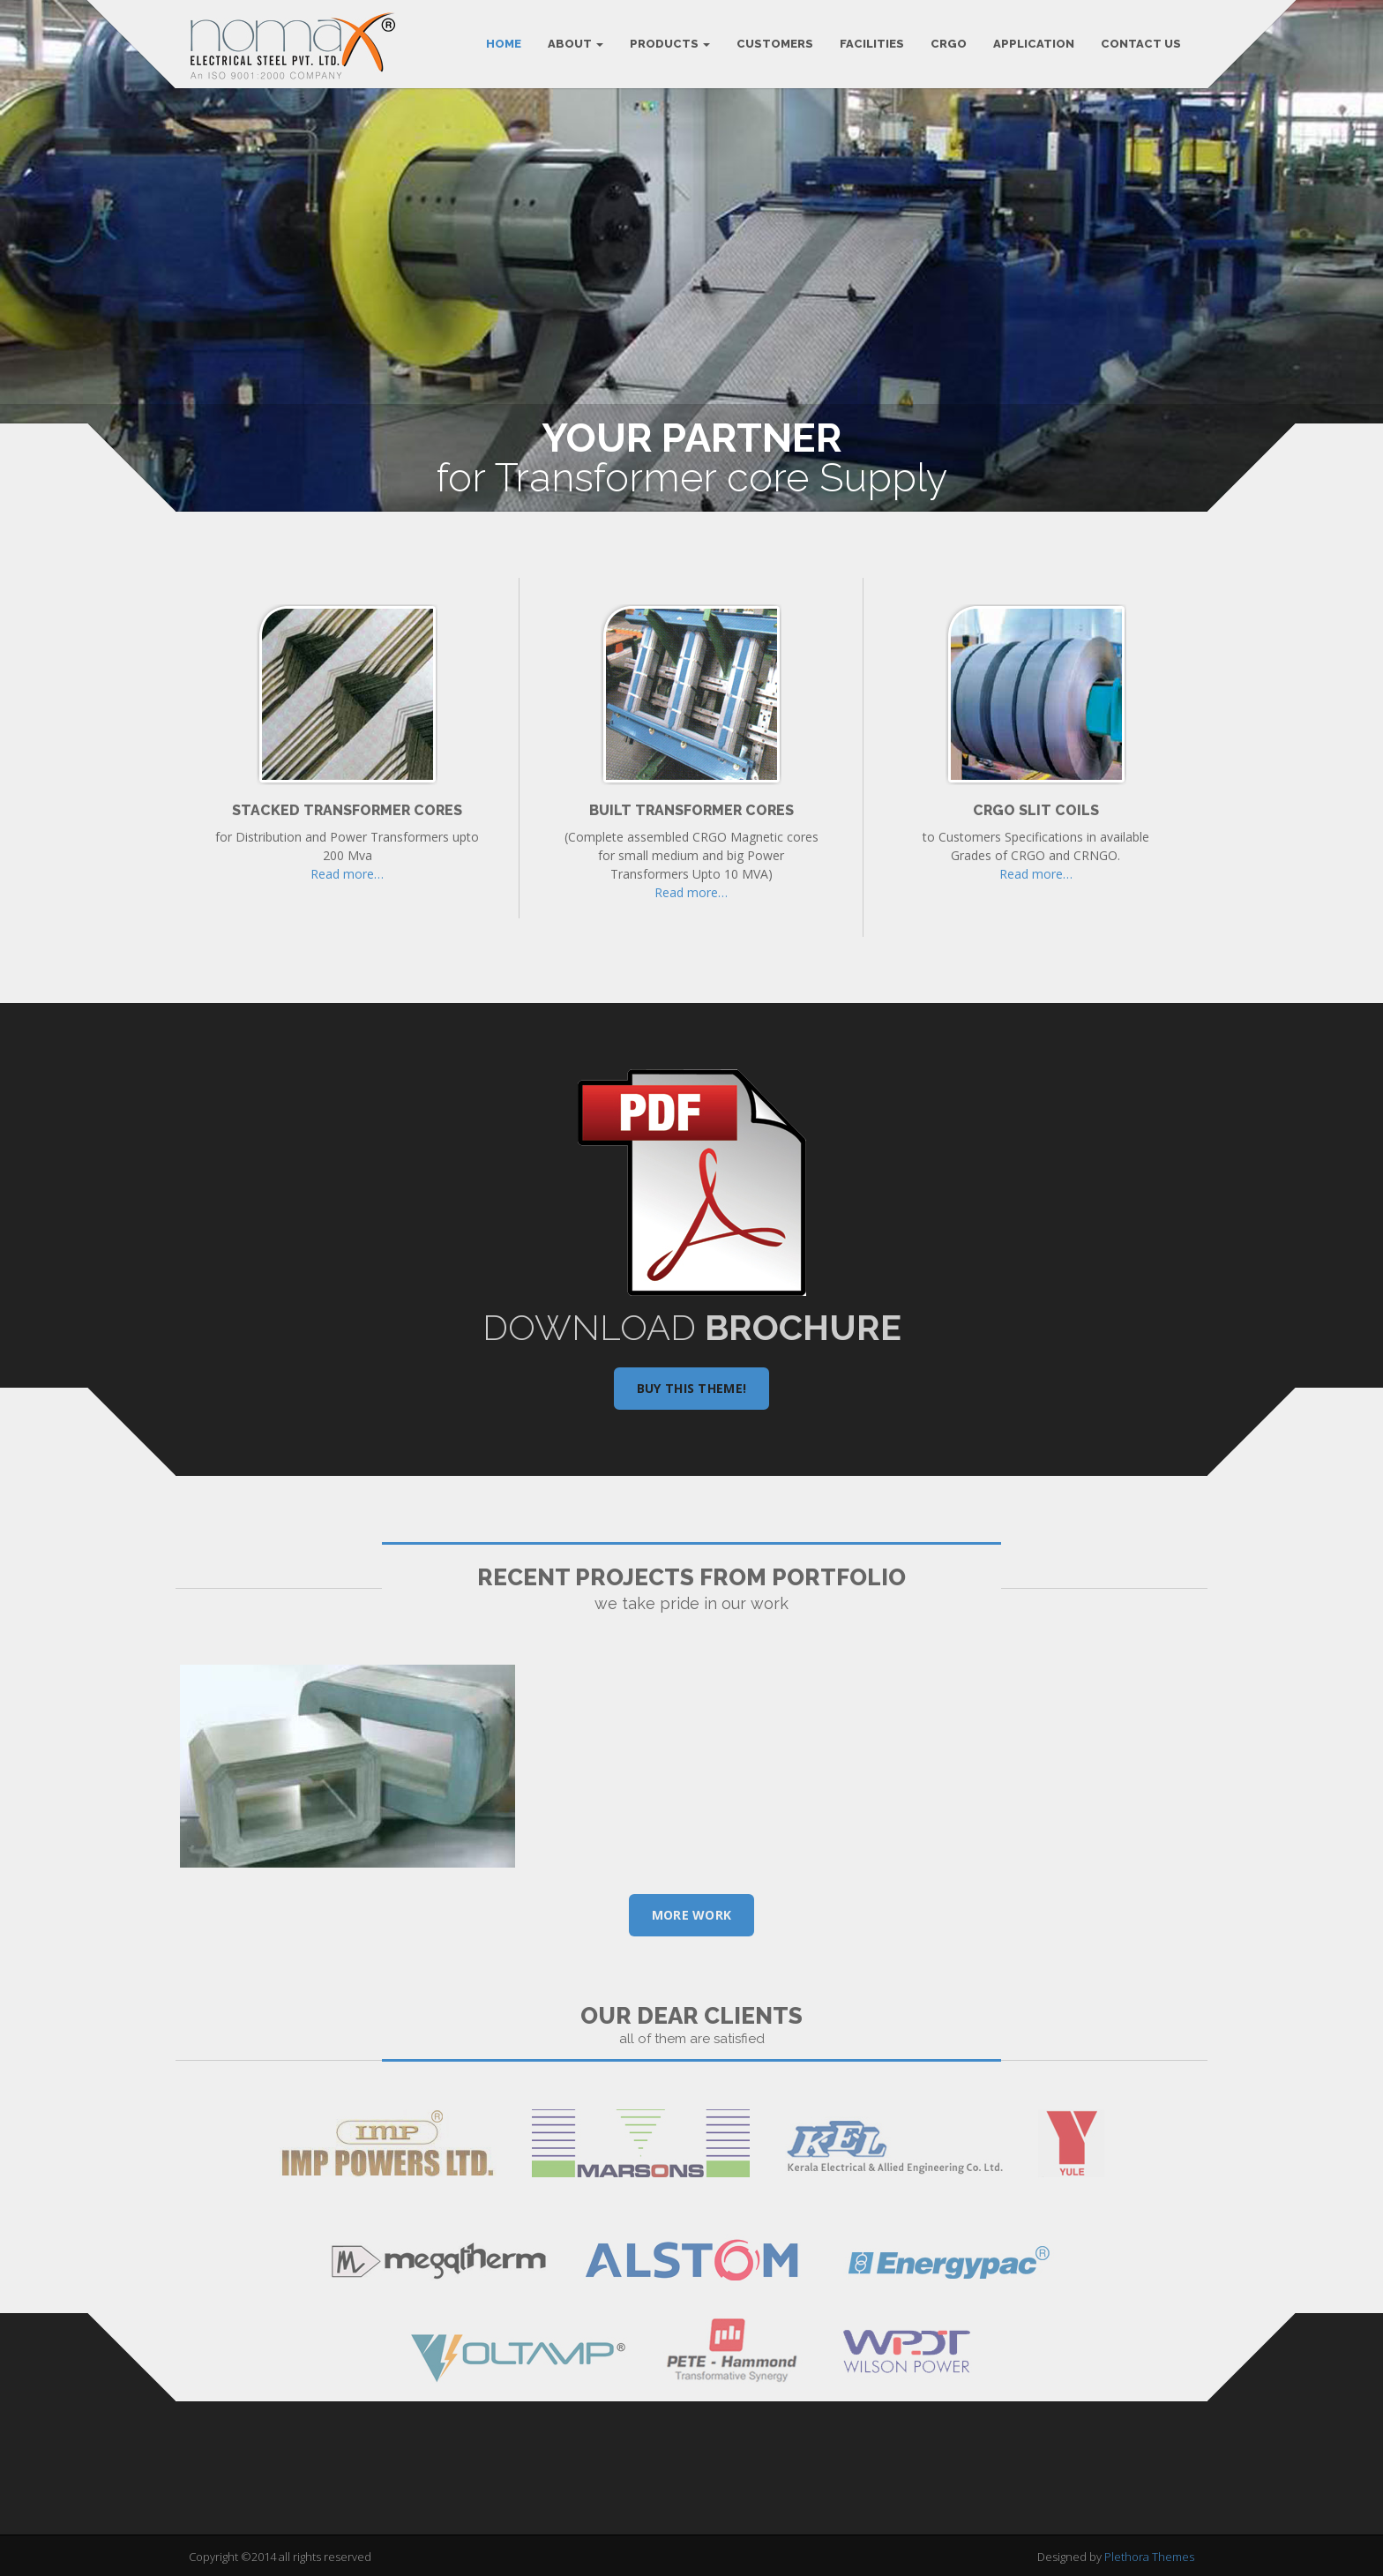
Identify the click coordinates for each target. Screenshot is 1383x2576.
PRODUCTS (670, 43)
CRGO (949, 43)
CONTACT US (1141, 43)
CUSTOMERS (774, 43)
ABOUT (575, 43)
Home (503, 43)
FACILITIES (872, 43)
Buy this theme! (692, 1388)
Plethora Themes (1149, 2557)
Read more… (347, 873)
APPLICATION (1033, 43)
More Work (692, 1914)
